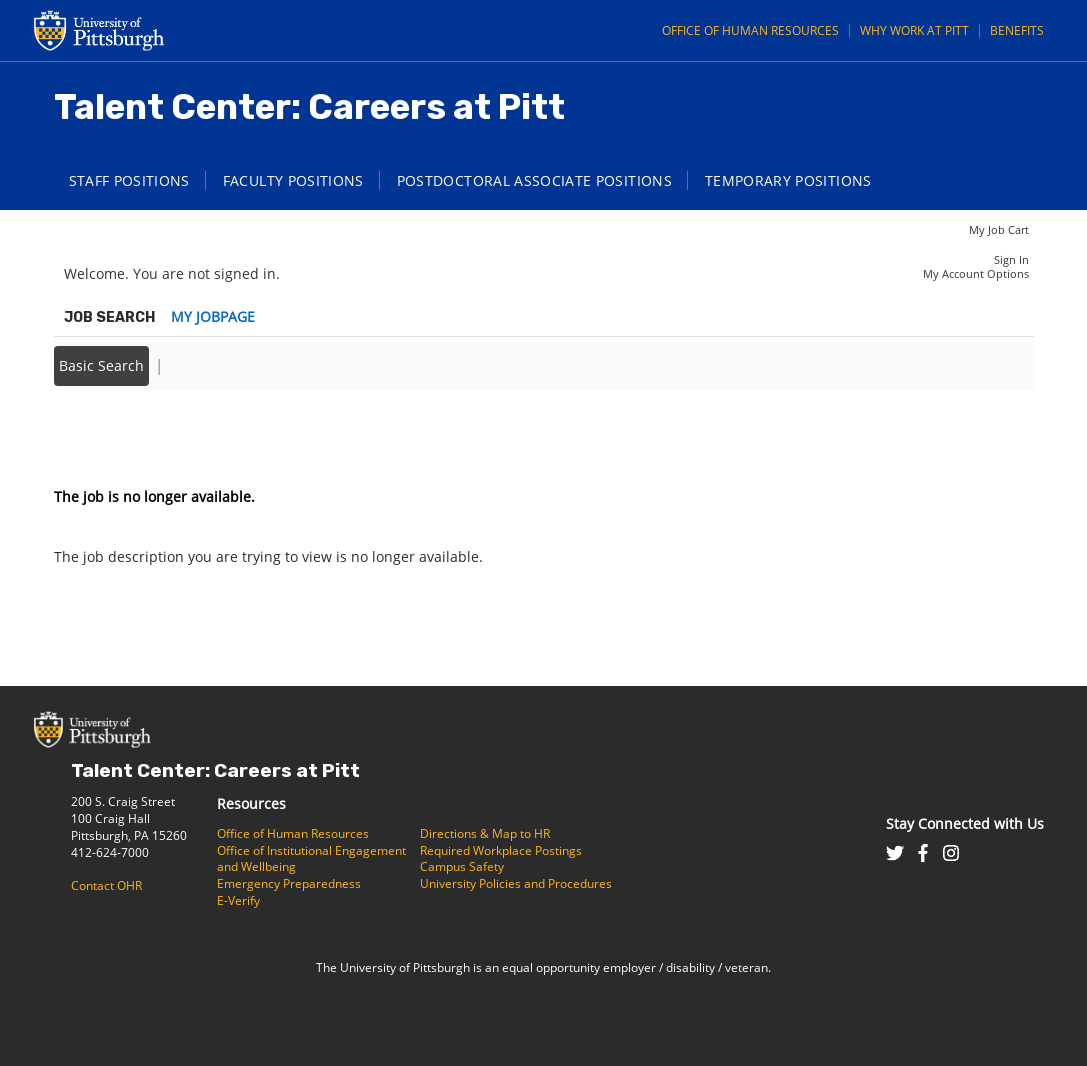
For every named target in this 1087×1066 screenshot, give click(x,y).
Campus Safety (462, 866)
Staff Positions (129, 180)
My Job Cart (999, 229)
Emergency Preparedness (289, 883)
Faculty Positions (293, 180)
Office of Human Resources (750, 30)
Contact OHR (106, 885)
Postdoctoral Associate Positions (534, 180)
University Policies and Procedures (516, 883)
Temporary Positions (788, 180)
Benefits (1017, 30)
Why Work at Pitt (914, 30)
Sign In (1011, 259)
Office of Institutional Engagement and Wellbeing (311, 859)
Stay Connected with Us (965, 823)
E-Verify (238, 900)
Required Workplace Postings (501, 850)
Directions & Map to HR (485, 833)
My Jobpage (213, 316)
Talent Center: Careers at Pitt (215, 770)
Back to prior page (117, 436)
